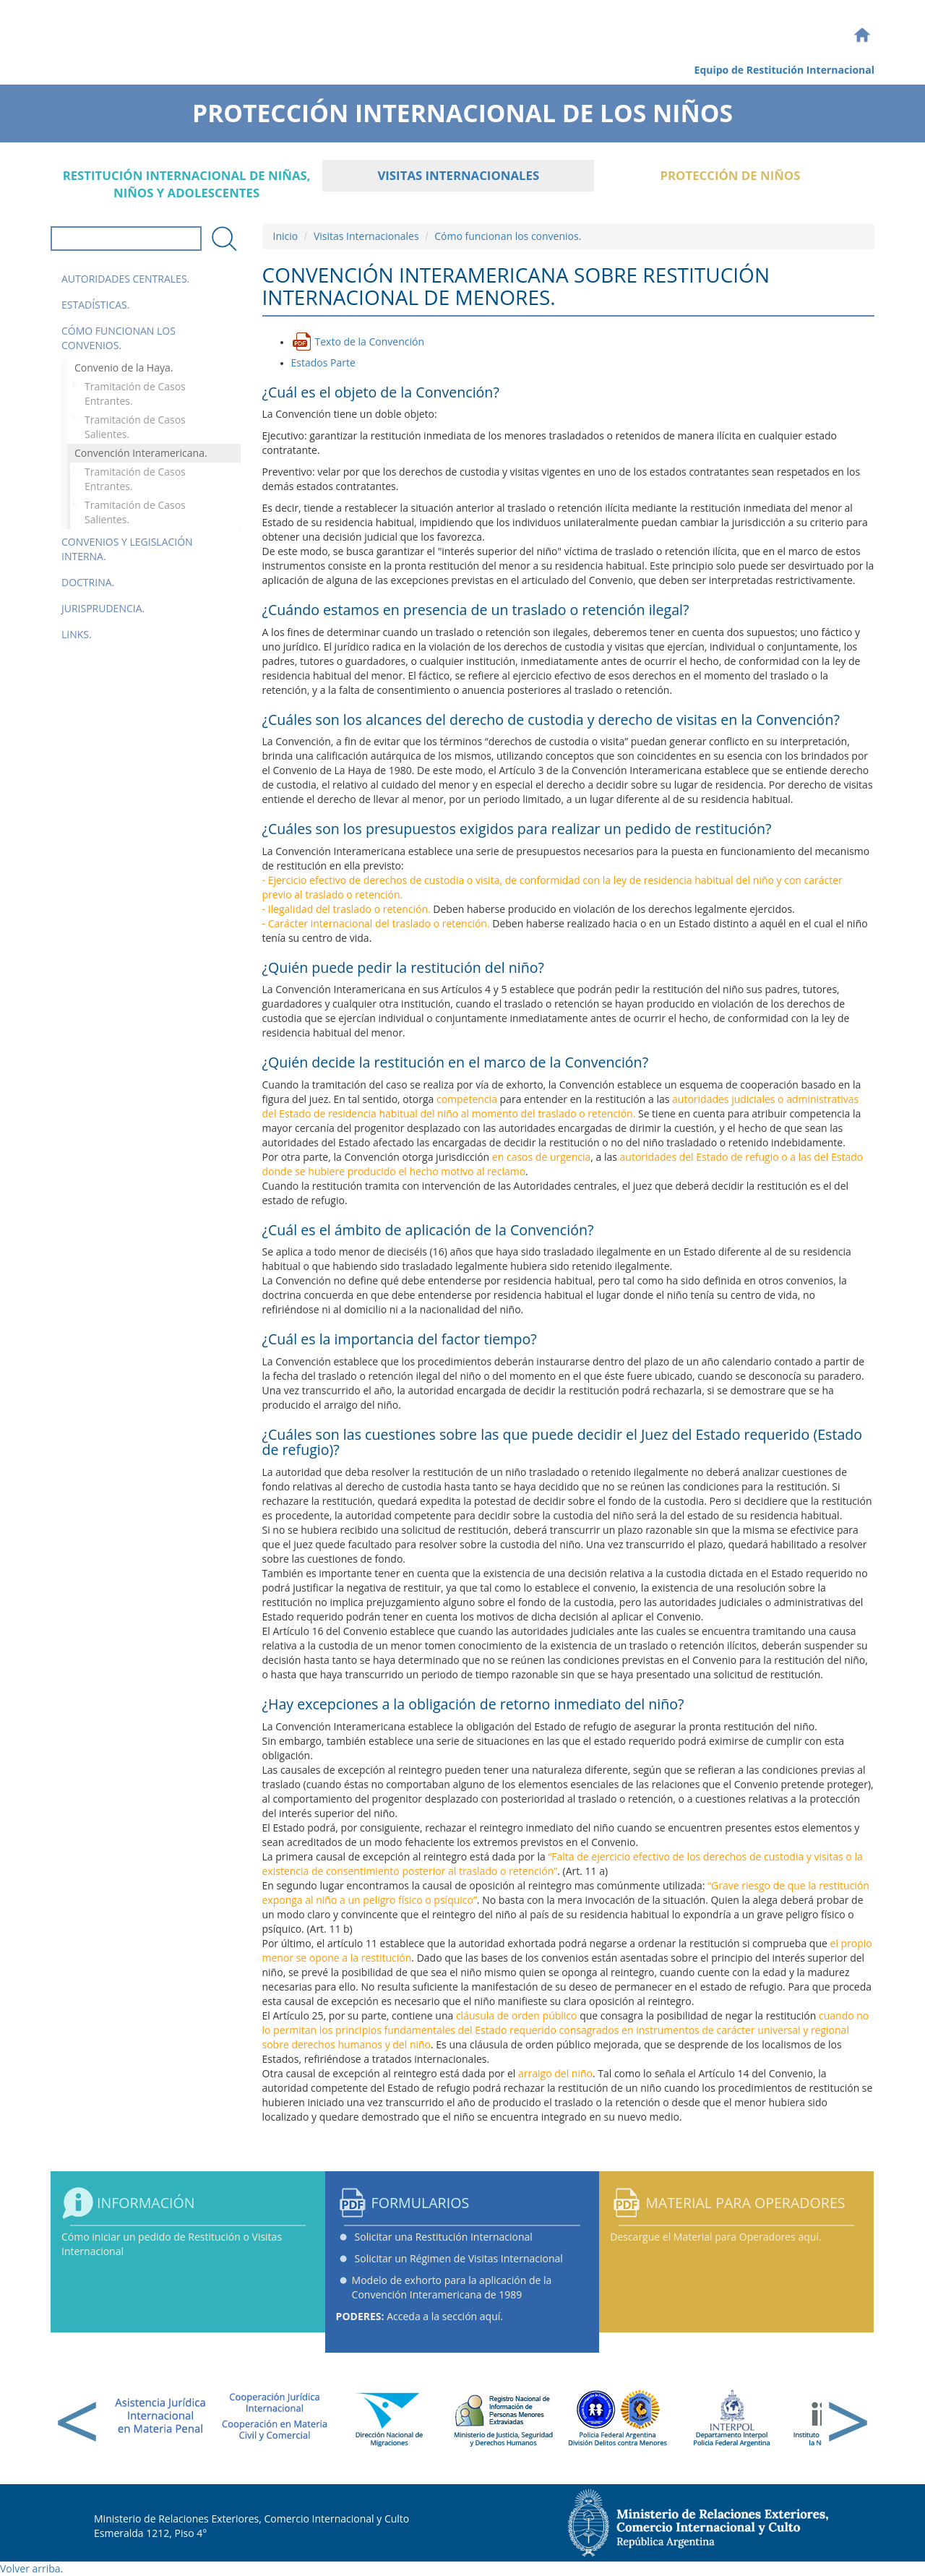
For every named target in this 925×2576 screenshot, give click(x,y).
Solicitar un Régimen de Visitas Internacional (459, 2258)
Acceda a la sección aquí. (419, 2316)
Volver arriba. (31, 2568)
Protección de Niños (730, 175)
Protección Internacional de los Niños (462, 108)
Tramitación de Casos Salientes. (135, 427)
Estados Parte (323, 362)
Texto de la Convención (369, 341)
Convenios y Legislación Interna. (127, 549)
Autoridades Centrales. (125, 278)
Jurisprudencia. (103, 608)
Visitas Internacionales (458, 175)
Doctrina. (87, 582)
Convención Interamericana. (140, 453)
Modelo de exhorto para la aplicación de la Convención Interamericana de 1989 (452, 2287)
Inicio (285, 236)
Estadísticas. (95, 305)
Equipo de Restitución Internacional (784, 70)
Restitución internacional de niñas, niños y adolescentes (187, 184)
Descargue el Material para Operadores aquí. (715, 2237)
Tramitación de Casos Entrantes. (135, 393)
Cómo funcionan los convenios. (118, 338)
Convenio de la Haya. (123, 367)
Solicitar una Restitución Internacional (444, 2237)
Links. (76, 634)
